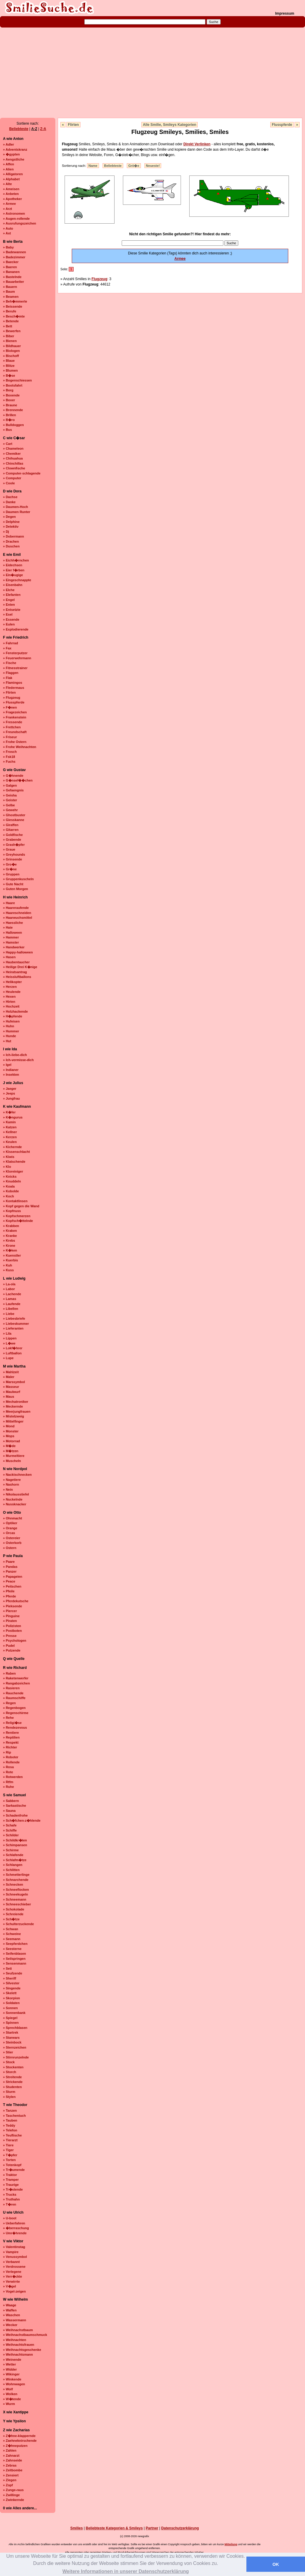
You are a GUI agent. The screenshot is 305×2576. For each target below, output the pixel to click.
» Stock (9, 2062)
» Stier (8, 2052)
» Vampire (11, 2252)
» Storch (9, 2072)
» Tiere (8, 2145)
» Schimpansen (15, 1845)
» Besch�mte (14, 316)
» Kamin (9, 1122)
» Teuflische (12, 2135)
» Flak (7, 678)
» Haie (8, 927)
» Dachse (10, 497)
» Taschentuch (14, 2115)
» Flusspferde (14, 702)
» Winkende (12, 2379)
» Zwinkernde (13, 2500)
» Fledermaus (13, 687)
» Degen (9, 516)
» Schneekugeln (15, 1894)
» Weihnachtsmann (18, 2354)
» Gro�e (10, 864)
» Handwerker (14, 947)
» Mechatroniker (15, 1401)
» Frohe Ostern (14, 742)
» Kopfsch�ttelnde (18, 1221)
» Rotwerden (13, 1777)
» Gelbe (9, 805)
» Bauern (10, 287)
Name (93, 165)
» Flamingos (12, 682)
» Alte (7, 184)
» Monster (11, 1431)
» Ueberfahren (14, 2223)
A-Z (34, 129)
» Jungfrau (11, 1098)
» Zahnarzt (11, 2455)
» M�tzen (10, 1451)
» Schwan (10, 1929)
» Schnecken (13, 1884)
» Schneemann (14, 1899)
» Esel (8, 614)
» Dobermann (13, 536)
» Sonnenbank (14, 2013)
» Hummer (11, 1031)
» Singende (12, 1988)
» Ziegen (9, 2480)
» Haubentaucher (16, 962)
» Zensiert (11, 2475)
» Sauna (9, 1810)
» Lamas (9, 1299)
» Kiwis (8, 1157)
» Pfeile (9, 1591)
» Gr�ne (10, 869)
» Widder (10, 2369)
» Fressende (12, 722)
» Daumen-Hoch (15, 507)
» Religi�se (12, 1723)
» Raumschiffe (14, 1698)
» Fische (9, 663)
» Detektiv (11, 526)
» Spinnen (11, 2022)
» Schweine (12, 1934)
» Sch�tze (11, 1919)
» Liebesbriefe (14, 1318)
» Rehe (8, 1717)
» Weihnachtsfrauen (18, 2344)
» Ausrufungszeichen (19, 223)
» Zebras (9, 2465)
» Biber (8, 336)
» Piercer (10, 1611)
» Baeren (10, 267)
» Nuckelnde (12, 1499)
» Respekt (11, 1742)
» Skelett (9, 1993)
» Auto (8, 228)
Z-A (43, 129)
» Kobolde (11, 1191)
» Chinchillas (13, 463)
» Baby (8, 247)
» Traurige (11, 2184)
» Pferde (9, 1596)
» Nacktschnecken (17, 1474)
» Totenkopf (12, 2165)
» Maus (8, 1396)
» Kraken (10, 1230)
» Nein (8, 1489)
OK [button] (275, 2564)
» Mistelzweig (13, 1416)
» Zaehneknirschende (20, 2440)
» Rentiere (11, 1732)
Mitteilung (231, 2544)
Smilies (76, 2528)
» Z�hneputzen (15, 2445)
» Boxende (11, 395)
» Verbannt (11, 2262)
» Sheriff (9, 1978)
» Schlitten (11, 1870)
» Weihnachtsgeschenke (22, 2349)
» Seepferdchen (15, 1943)
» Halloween (12, 932)
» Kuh (7, 1265)
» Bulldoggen (13, 425)
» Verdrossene (14, 2266)
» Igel (7, 1064)
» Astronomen (14, 213)
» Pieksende (12, 1606)
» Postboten (12, 1630)
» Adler (8, 144)
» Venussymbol (15, 2256)
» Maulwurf (11, 1392)
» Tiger (8, 2150)
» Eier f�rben (14, 570)
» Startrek (10, 2032)
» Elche (9, 590)
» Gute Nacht (13, 884)
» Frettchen (12, 727)
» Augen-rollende (16, 218)
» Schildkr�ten (15, 1840)
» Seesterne (12, 1949)
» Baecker (11, 262)
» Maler (8, 1377)
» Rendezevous (15, 1727)
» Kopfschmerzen (16, 1216)
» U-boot (9, 2218)
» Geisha (10, 795)
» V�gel (9, 2286)
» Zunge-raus (13, 2490)
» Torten (9, 2160)
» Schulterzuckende (18, 1924)
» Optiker (10, 1523)
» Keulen (10, 1142)
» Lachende (12, 1294)
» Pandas (10, 1566)
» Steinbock (12, 2042)
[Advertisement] (152, 70)
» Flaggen (10, 672)
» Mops (8, 1436)
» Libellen (10, 1308)
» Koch (8, 1196)
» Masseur (11, 1386)
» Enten (9, 604)
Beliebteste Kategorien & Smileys (114, 2528)
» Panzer (9, 1571)
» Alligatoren (13, 174)
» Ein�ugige (13, 575)
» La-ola (9, 1284)
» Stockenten (13, 2067)
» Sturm (9, 2091)
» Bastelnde (12, 277)
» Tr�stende (13, 2189)
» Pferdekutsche (15, 1601)
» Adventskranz (15, 149)
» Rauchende (13, 1693)
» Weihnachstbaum (18, 2330)
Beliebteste (18, 129)
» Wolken (10, 2394)
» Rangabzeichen (16, 1683)
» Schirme (11, 1850)
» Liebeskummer (16, 1323)
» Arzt (7, 208)
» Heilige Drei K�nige (20, 967)
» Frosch (10, 751)
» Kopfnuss (12, 1211)
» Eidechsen (12, 565)
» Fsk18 (9, 757)
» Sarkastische (14, 1805)
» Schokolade (13, 1909)
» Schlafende (13, 1855)
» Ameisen (11, 189)
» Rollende (11, 1762)
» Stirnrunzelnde (16, 2057)
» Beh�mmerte (15, 301)
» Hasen (9, 957)
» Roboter (10, 1757)
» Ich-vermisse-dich (18, 1060)
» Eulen (9, 624)
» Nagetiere (12, 1479)
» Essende (11, 619)
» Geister (10, 800)
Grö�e (133, 165)
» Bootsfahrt (12, 385)
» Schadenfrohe (15, 1815)
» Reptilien (11, 1737)
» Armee (9, 203)
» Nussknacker (14, 1504)
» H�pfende (12, 1016)
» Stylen (9, 2097)
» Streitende (12, 2077)
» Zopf (8, 2485)
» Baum (9, 291)
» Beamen (11, 296)
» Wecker (10, 2325)
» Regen (9, 1703)
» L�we (9, 1343)
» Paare (9, 1561)
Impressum (284, 13)
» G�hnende (13, 775)
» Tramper (11, 2179)
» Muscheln (12, 1461)
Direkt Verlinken (197, 144)
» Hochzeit (11, 1006)
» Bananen (11, 272)
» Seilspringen (14, 1958)
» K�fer (9, 1112)
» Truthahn (11, 2199)
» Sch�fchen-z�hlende (21, 1820)
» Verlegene (12, 2271)
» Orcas (9, 1533)
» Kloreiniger (13, 1171)
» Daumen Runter (16, 512)
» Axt (7, 233)
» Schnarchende (15, 1879)
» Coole (9, 483)
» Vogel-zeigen (14, 2291)
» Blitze (9, 365)
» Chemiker (12, 453)
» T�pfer (10, 2155)
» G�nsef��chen (18, 780)
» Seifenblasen (14, 1953)
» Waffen (9, 2310)
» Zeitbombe (12, 2470)
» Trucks (9, 2194)
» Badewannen (14, 252)
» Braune (10, 405)
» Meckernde (13, 1406)
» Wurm (9, 2404)
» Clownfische (14, 468)
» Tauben (10, 2120)
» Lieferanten (13, 1328)
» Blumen (10, 370)
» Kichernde (12, 1147)
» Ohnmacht (12, 1518)
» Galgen (10, 785)
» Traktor (10, 2175)
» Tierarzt (10, 2140)
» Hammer (11, 937)
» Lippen (9, 1338)
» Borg (8, 390)
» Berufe (9, 311)
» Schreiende (13, 1914)
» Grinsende (12, 859)
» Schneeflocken (16, 1889)
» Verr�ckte (12, 2276)
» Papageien (12, 1576)
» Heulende (12, 992)
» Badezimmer (14, 257)
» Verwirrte (11, 2281)
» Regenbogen (14, 1708)
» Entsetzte (11, 609)
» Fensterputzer (15, 653)
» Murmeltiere (14, 1456)
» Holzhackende (15, 1011)
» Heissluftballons (17, 977)
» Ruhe (8, 1786)
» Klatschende (14, 1161)
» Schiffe (10, 1830)
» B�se (9, 375)
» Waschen (11, 2315)
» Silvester (11, 1983)
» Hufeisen (11, 1021)
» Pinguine (11, 1616)
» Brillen (9, 415)
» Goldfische (13, 835)
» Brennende (13, 410)
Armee (179, 259)
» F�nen (10, 707)
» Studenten (12, 2087)
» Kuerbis (10, 1260)
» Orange (10, 1528)
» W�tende (12, 2399)
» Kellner (10, 1132)
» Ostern (9, 1548)
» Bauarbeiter (13, 281)
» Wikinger (11, 2374)
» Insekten (11, 1074)
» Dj (6, 531)
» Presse (9, 1636)
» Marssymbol (14, 1382)
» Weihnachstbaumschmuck (25, 2335)
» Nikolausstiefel (16, 1494)
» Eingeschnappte (17, 580)
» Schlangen (12, 1865)
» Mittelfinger (13, 1421)
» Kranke (10, 1235)
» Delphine (11, 522)
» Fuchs (9, 761)
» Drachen (11, 541)
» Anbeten (11, 194)
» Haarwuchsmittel (17, 917)
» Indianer (11, 1070)
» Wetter (9, 2364)
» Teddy (9, 2125)
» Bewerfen (12, 331)
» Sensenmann (14, 1963)
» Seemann (11, 1939)
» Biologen (11, 350)
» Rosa (8, 1767)
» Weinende (12, 2359)
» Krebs (9, 1240)
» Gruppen (11, 874)
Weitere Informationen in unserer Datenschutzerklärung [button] (125, 2571)
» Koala (9, 1186)
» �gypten (11, 154)
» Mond (9, 1426)
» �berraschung (16, 2228)
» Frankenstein (14, 717)
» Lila (7, 1333)
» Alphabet (11, 179)
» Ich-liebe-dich (15, 1055)
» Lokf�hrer (12, 1348)
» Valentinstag (14, 2247)
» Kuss (8, 1270)
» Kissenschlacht (16, 1151)
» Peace (9, 1581)
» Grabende (12, 839)
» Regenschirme (15, 1713)
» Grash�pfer (14, 844)
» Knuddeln (12, 1181)
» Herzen (10, 986)
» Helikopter (12, 982)
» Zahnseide (12, 2460)
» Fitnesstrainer (15, 668)
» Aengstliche (13, 159)
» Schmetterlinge (16, 1874)
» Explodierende (15, 629)
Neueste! (153, 165)
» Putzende (11, 1650)
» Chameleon (13, 448)
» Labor (9, 1289)
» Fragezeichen (15, 712)
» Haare (9, 903)
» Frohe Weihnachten (19, 747)
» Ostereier (11, 1538)
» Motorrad (11, 1441)
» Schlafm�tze (14, 1860)
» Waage (9, 2305)
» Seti (7, 1968)
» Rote (8, 1772)
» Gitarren (11, 829)
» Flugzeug (11, 697)
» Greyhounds (14, 854)
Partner (152, 2528)
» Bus (7, 429)
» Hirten (9, 1001)
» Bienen (10, 341)
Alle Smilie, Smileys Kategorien (169, 125)
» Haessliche (13, 922)
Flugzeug (99, 279)
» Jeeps (9, 1093)
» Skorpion (11, 1998)
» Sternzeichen (14, 2047)
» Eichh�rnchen (16, 560)
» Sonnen (10, 2008)
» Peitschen (12, 1586)
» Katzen (9, 1127)
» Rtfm (8, 1782)
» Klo (7, 1166)
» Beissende (12, 306)
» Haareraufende (16, 907)
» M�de (9, 1446)
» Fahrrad (10, 643)
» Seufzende (12, 1973)
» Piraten (10, 1621)
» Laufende (11, 1304)
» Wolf (8, 2389)
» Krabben (11, 1226)
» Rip (7, 1752)
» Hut (7, 1041)
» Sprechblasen (15, 2027)
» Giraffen (10, 825)
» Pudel (9, 1645)
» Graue (9, 849)
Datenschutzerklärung (180, 2528)
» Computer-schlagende (21, 473)
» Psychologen (14, 1640)
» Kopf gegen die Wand (21, 1206)
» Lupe (8, 1358)
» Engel (9, 600)
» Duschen (11, 546)
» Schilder (11, 1835)
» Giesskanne (13, 820)
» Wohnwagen (14, 2384)
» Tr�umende (14, 2169)
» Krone (9, 1245)
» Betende (11, 321)
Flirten (73, 125)
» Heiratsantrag (15, 972)
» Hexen (9, 996)
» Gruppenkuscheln (18, 879)
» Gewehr (10, 810)
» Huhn (8, 1026)
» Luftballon (12, 1353)
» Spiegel (10, 2018)
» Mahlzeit (11, 1372)
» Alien (8, 169)
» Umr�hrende (15, 2233)
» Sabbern (11, 1801)
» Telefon (10, 2130)
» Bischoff (11, 356)
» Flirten (9, 692)
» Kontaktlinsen (15, 1201)
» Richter (10, 1747)
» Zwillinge (11, 2495)
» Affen (8, 164)
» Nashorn (11, 1484)
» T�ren (9, 2204)
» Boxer (9, 400)
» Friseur (10, 737)
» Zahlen (9, 2450)
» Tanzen (10, 2110)
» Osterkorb (12, 1543)
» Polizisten (12, 1626)
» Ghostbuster (14, 815)
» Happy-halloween (18, 952)
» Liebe (8, 1314)
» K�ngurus (12, 1117)
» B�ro (9, 420)
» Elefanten (12, 594)
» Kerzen (10, 1137)
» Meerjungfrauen (16, 1411)
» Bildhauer (12, 346)
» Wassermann (14, 2320)
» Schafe (9, 1825)
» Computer (12, 478)
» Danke (9, 502)
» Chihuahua (13, 458)
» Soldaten (11, 2003)
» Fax (7, 648)
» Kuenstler (12, 1255)
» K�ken (10, 1250)
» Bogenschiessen (17, 380)
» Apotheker (12, 199)
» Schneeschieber (17, 1904)
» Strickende (12, 2082)
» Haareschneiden (17, 913)
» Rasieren (11, 1688)
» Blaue (9, 360)
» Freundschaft (15, 732)
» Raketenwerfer (15, 1678)
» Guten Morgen (15, 889)
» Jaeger (9, 1088)
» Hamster (11, 942)
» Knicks (9, 1176)
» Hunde (9, 1036)
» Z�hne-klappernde (19, 2436)
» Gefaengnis (13, 790)
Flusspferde (282, 125)
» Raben (9, 1673)
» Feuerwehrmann (17, 658)
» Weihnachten (14, 2340)
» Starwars (11, 2037)
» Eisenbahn (12, 585)
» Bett (7, 326)
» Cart (7, 443)
